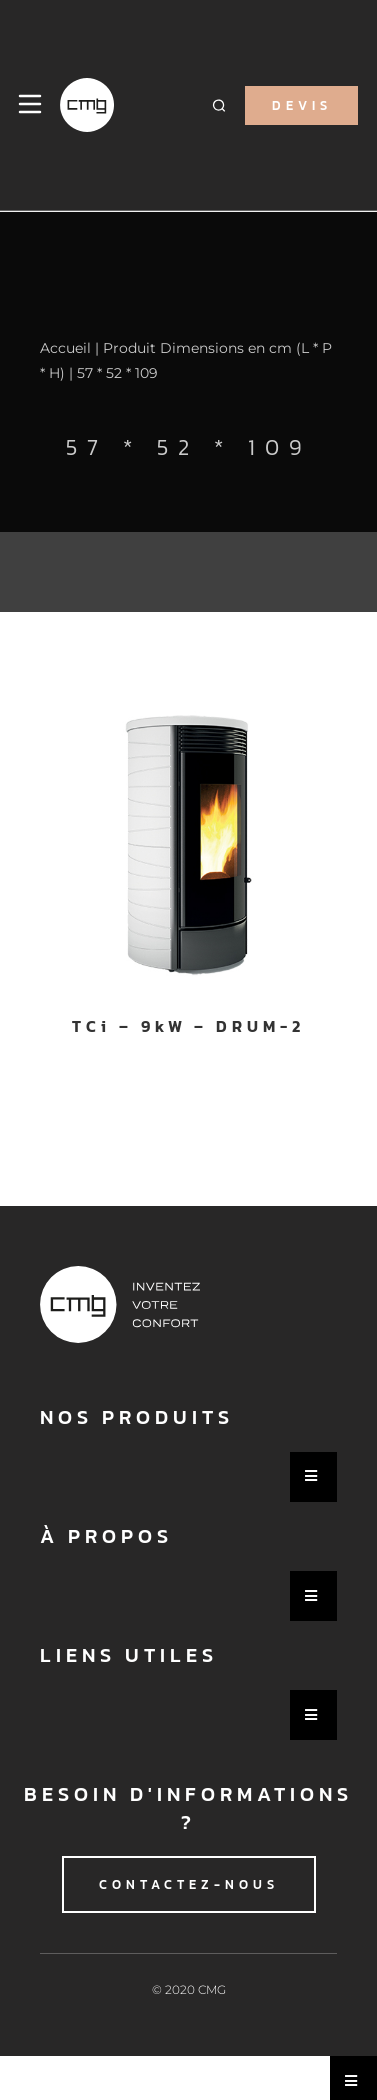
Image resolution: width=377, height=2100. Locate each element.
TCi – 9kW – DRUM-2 (188, 1026)
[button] (218, 105)
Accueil (65, 348)
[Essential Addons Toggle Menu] (313, 1477)
